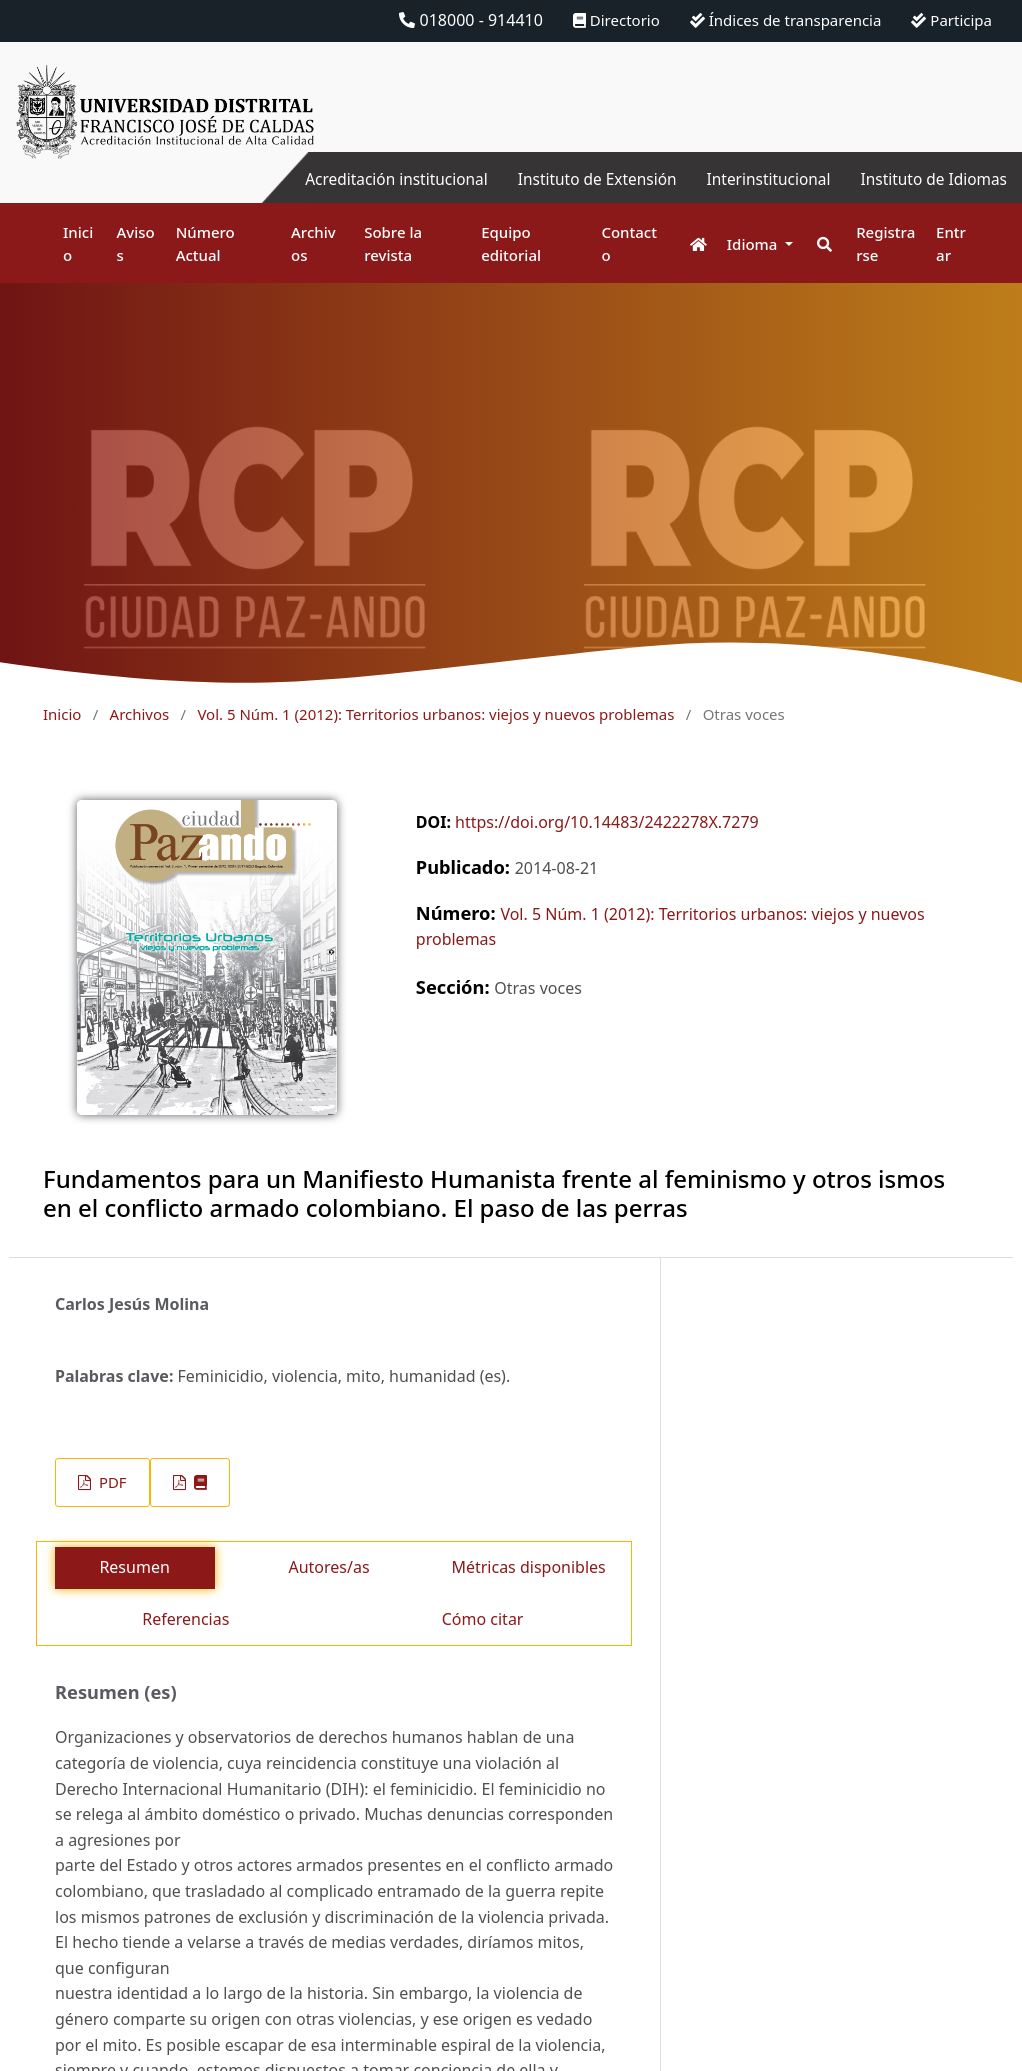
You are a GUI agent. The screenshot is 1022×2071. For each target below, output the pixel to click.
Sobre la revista (393, 243)
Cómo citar (483, 1619)
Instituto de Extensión (584, 179)
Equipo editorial (511, 243)
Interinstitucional (761, 179)
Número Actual (205, 243)
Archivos (313, 243)
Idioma (754, 244)
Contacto (629, 243)
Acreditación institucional (377, 179)
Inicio (78, 243)
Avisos (136, 243)
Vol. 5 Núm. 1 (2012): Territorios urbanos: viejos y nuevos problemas (435, 714)
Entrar (951, 243)
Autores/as (328, 1567)
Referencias (185, 1619)
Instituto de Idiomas (931, 179)
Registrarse (885, 243)
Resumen (134, 1567)
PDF (110, 1482)
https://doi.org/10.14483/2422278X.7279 (607, 822)
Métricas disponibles (528, 1567)
